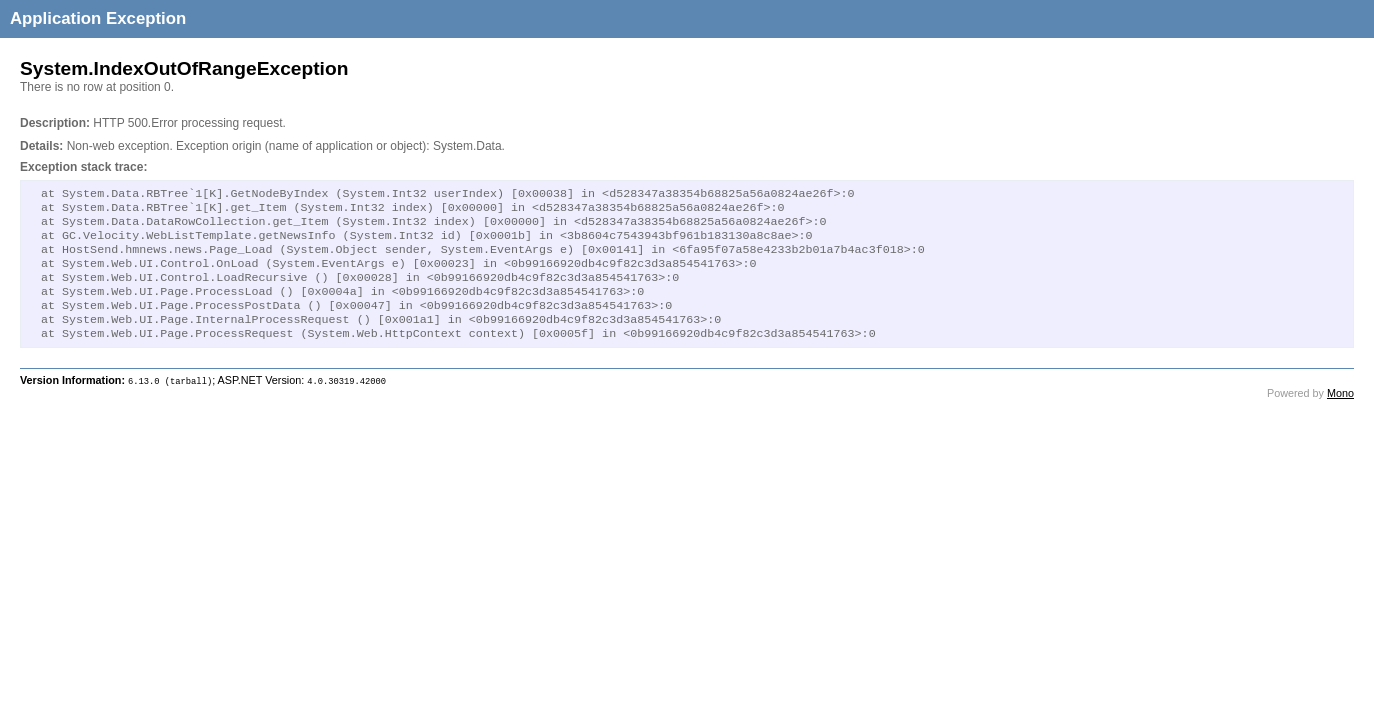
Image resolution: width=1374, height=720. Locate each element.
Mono (1340, 415)
